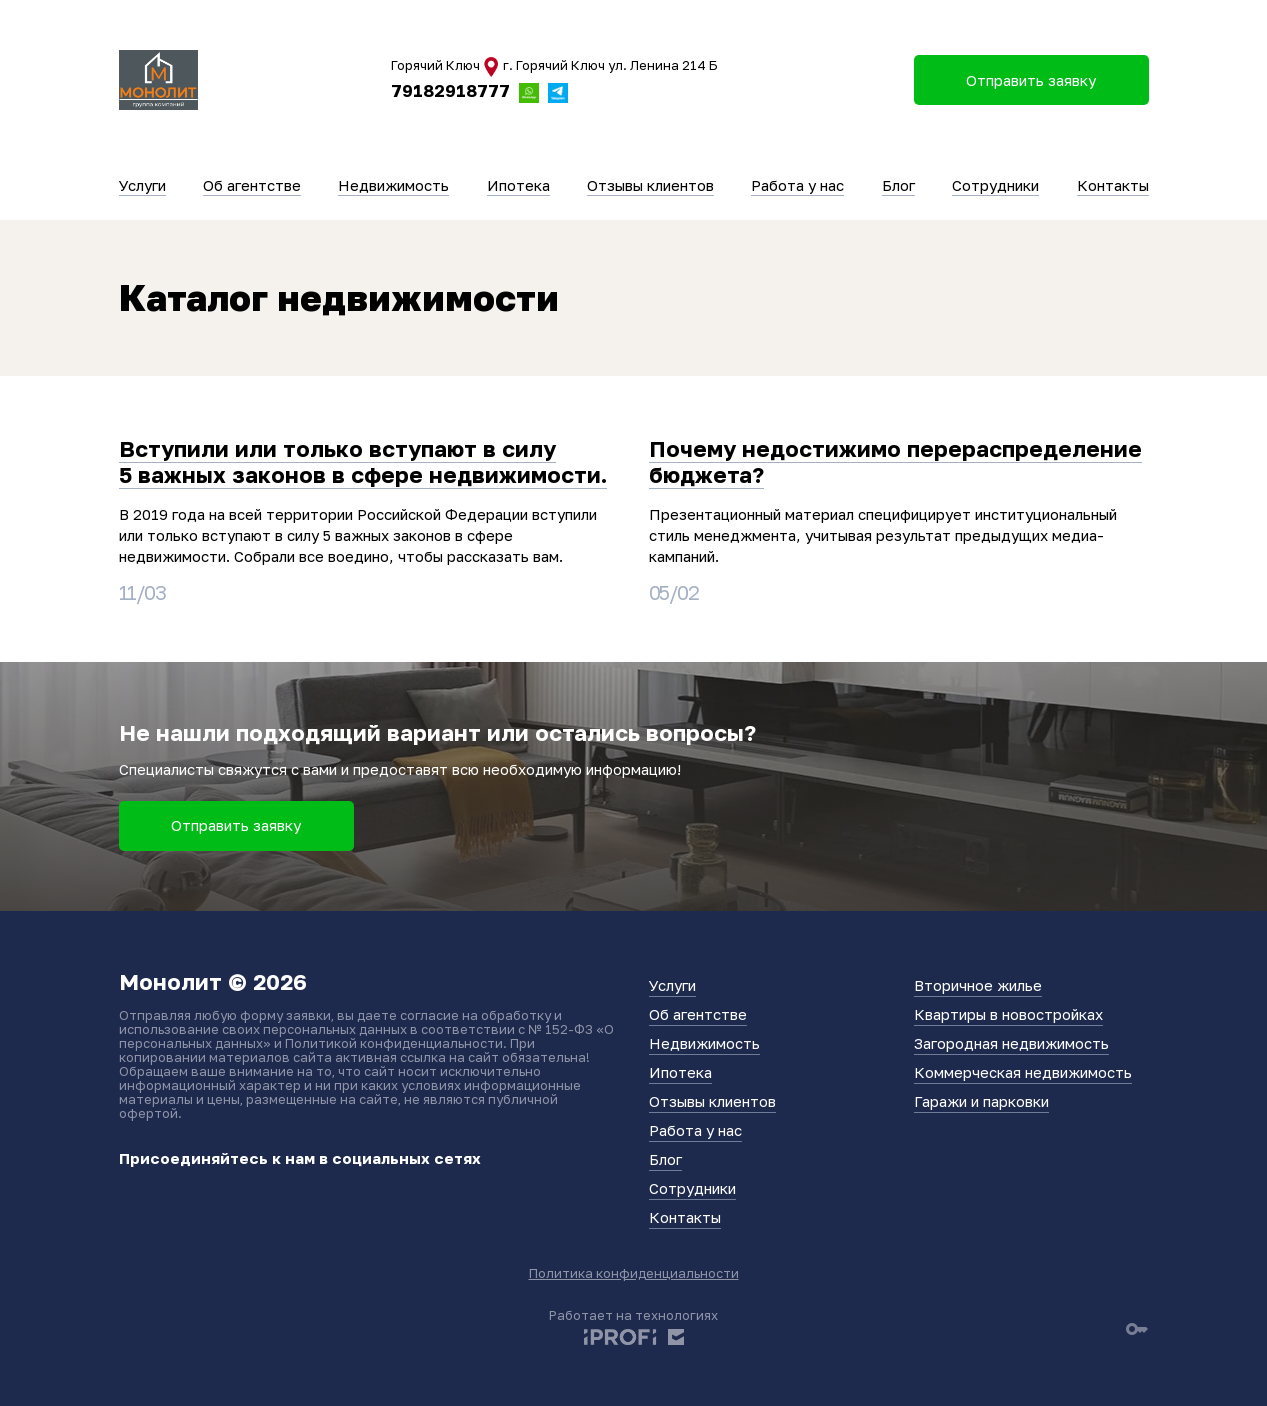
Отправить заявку (236, 825)
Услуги (142, 185)
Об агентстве (252, 185)
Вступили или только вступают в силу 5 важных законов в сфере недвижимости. (363, 461)
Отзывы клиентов (650, 185)
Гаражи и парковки (981, 1101)
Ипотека (518, 185)
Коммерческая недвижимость (1023, 1072)
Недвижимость (393, 185)
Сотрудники (995, 185)
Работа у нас (797, 185)
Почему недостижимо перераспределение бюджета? (895, 461)
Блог (898, 185)
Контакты (1113, 185)
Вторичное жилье (978, 985)
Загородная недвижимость (1011, 1043)
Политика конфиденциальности (634, 1273)
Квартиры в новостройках (1008, 1014)
